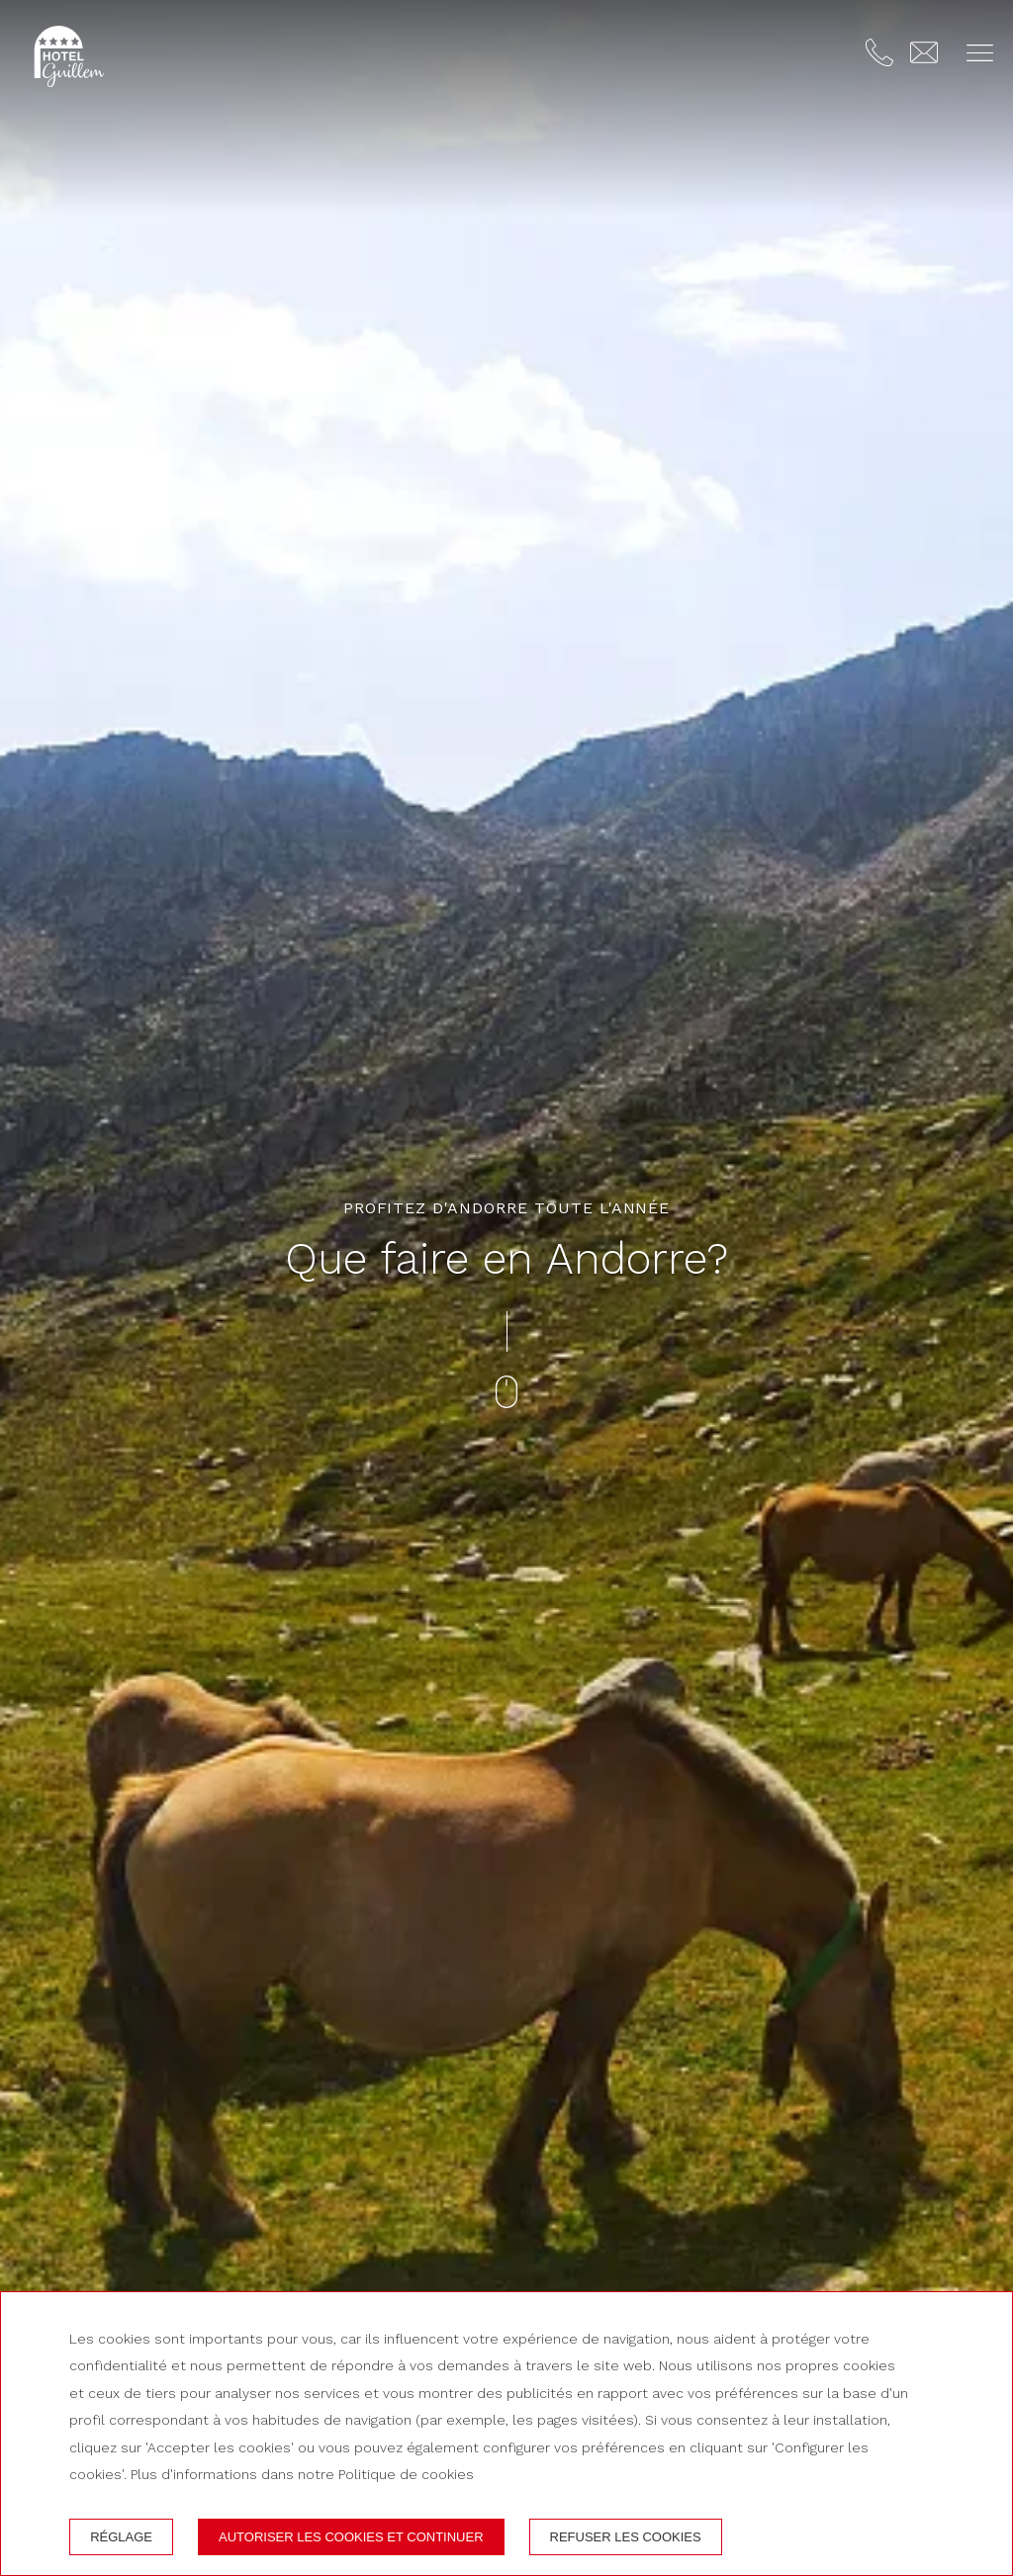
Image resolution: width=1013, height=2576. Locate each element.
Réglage (121, 2537)
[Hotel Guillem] (69, 56)
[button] (980, 53)
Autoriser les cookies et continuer (351, 2537)
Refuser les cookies (625, 2537)
